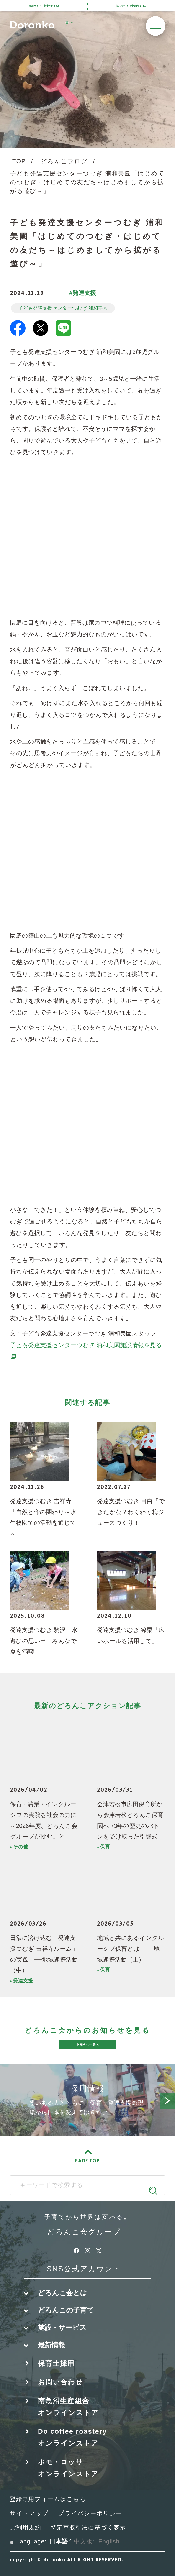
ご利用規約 (25, 2527)
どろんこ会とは (62, 2293)
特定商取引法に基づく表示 (88, 2527)
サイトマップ (29, 2513)
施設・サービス (62, 2327)
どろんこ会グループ (84, 2232)
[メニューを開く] (155, 26)
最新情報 (51, 2345)
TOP (19, 161)
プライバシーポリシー (90, 2513)
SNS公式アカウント (84, 2269)
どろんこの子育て (66, 2310)
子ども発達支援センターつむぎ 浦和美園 (63, 308)
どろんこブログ (64, 161)
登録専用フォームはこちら (48, 2499)
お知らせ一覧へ (87, 2044)
